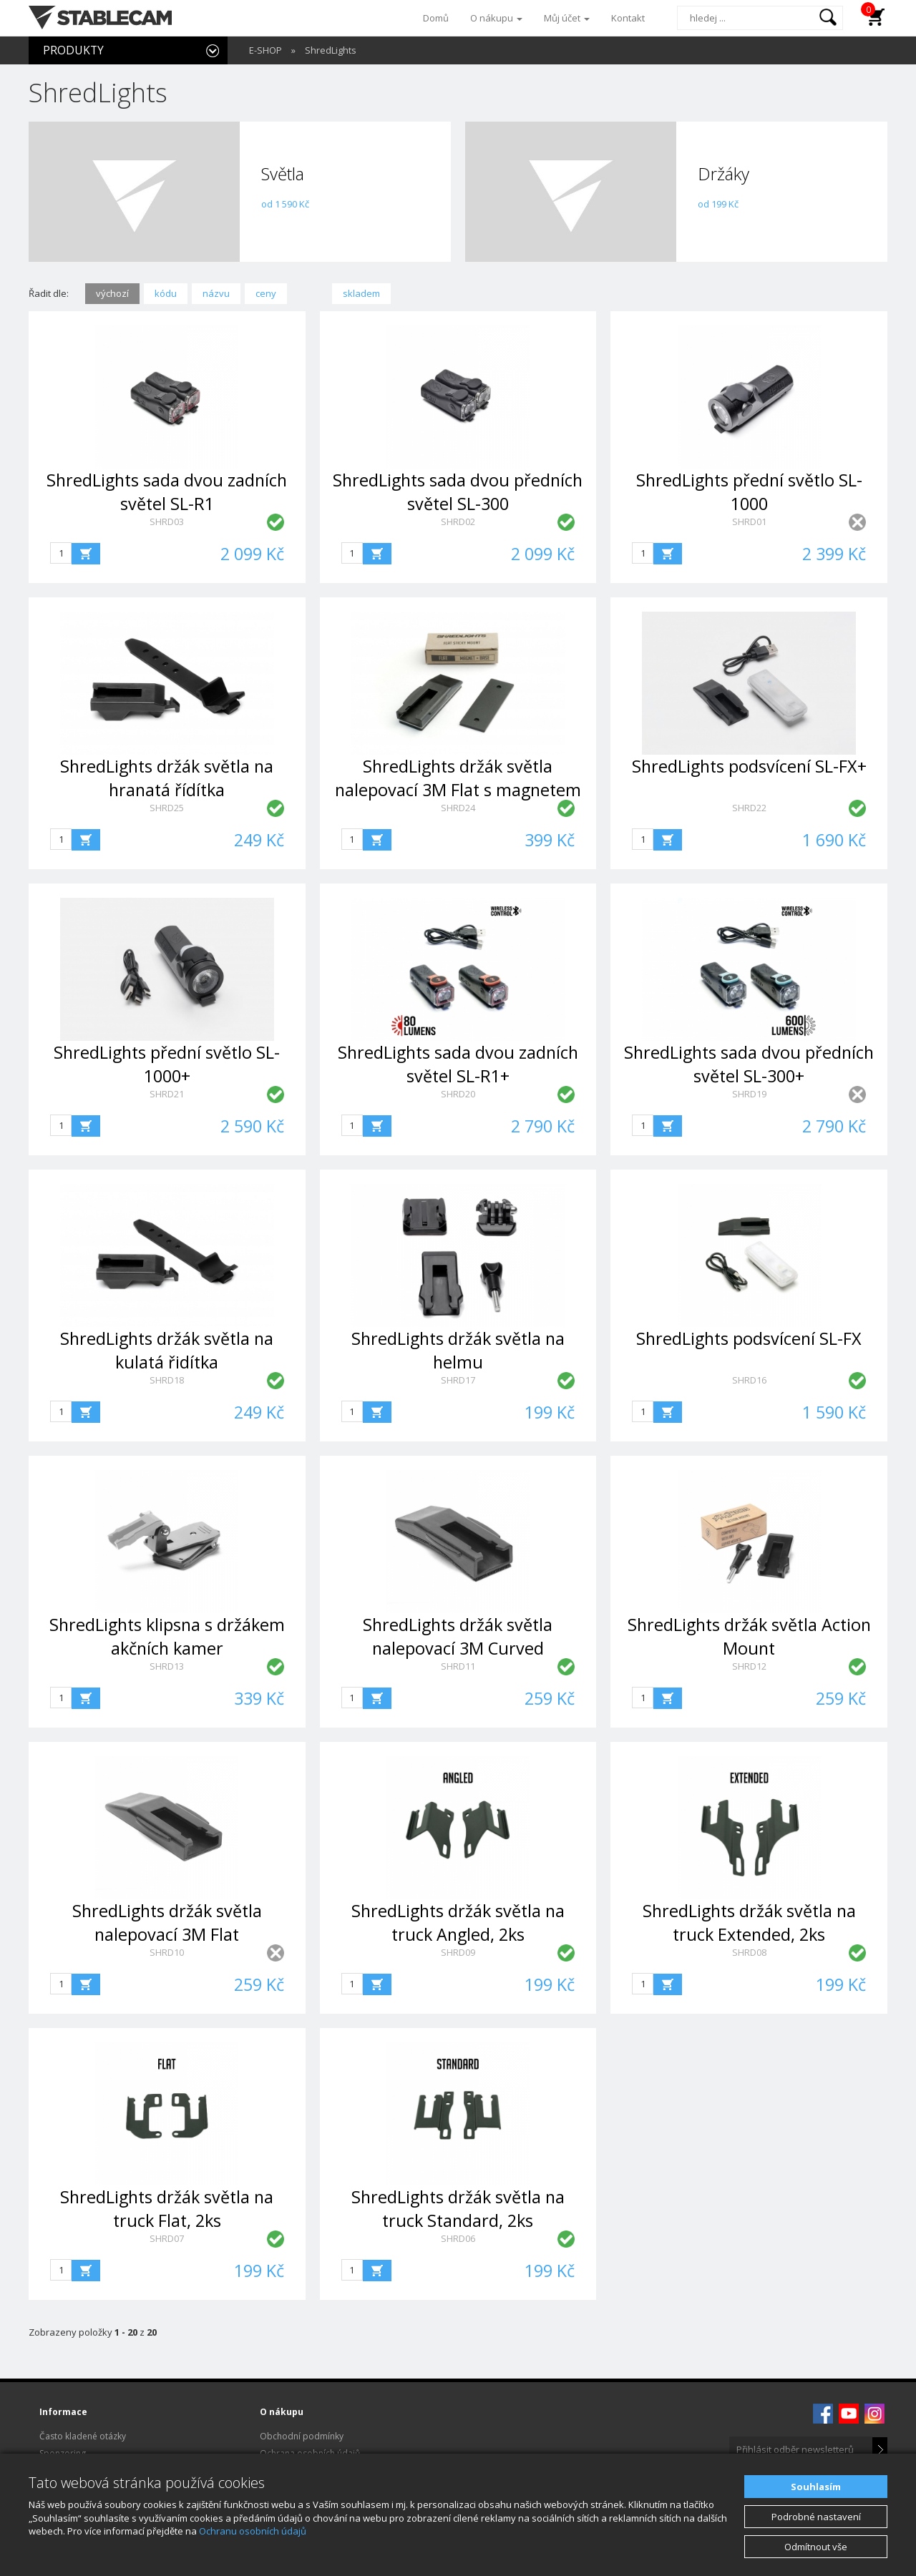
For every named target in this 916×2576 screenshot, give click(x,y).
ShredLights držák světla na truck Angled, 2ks (458, 1922)
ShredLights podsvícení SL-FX (749, 1338)
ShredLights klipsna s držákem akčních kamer (167, 1636)
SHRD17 (458, 1379)
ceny (265, 293)
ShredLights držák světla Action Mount (749, 1636)
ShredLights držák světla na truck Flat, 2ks (166, 2208)
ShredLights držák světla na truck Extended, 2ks (749, 1922)
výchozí (112, 293)
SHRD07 (167, 2238)
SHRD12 (749, 1666)
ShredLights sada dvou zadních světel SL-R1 (167, 492)
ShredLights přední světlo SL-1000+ (167, 1064)
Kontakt (628, 17)
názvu (216, 293)
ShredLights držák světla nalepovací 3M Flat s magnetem (458, 778)
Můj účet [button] (567, 17)
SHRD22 (749, 807)
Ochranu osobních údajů (252, 2530)
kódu (166, 293)
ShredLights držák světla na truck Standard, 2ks (458, 2208)
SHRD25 (167, 807)
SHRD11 (458, 1666)
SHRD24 (458, 807)
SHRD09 (458, 1952)
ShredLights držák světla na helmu (458, 1350)
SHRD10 (167, 1952)
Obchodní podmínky (302, 2436)
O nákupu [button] (496, 17)
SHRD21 (167, 1093)
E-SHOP (265, 50)
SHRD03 (167, 521)
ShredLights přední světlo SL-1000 (749, 492)
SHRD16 (749, 1379)
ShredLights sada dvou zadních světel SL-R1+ (458, 1064)
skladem (361, 293)
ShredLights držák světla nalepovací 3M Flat (167, 1922)
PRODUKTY (73, 50)
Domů (436, 17)
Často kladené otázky (82, 2436)
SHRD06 (458, 2238)
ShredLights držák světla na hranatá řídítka (166, 778)
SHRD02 (458, 521)
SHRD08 (749, 1952)
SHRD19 (749, 1093)
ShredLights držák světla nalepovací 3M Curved (457, 1636)
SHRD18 (167, 1379)
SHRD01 (749, 521)
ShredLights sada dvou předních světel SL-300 (458, 492)
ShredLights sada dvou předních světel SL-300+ (749, 1064)
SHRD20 (458, 1093)
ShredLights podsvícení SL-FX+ (749, 766)
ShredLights (330, 50)
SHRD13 (167, 1666)
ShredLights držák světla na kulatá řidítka (166, 1350)
